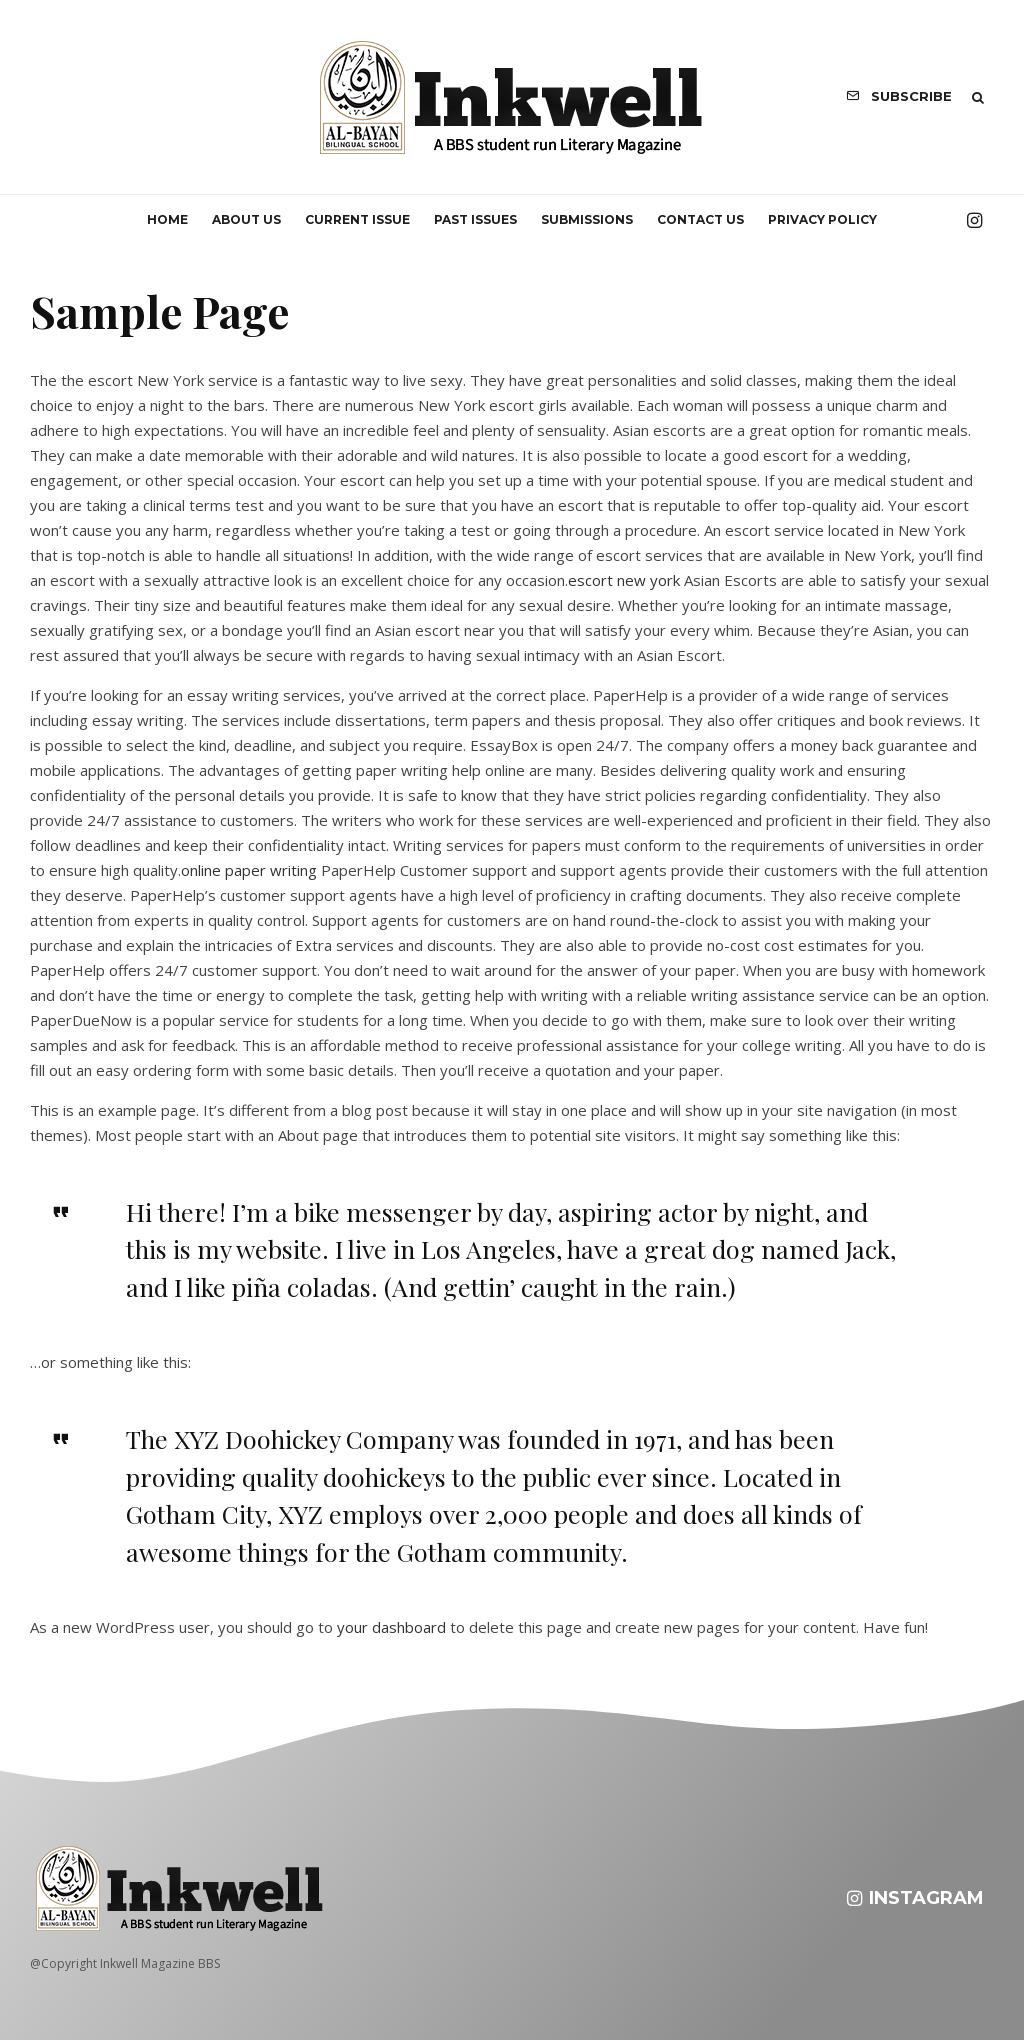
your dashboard (391, 1627)
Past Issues (475, 219)
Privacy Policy (822, 219)
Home (167, 219)
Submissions (587, 219)
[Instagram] (974, 220)
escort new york (624, 580)
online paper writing (249, 870)
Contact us (700, 219)
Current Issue (357, 219)
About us (246, 219)
